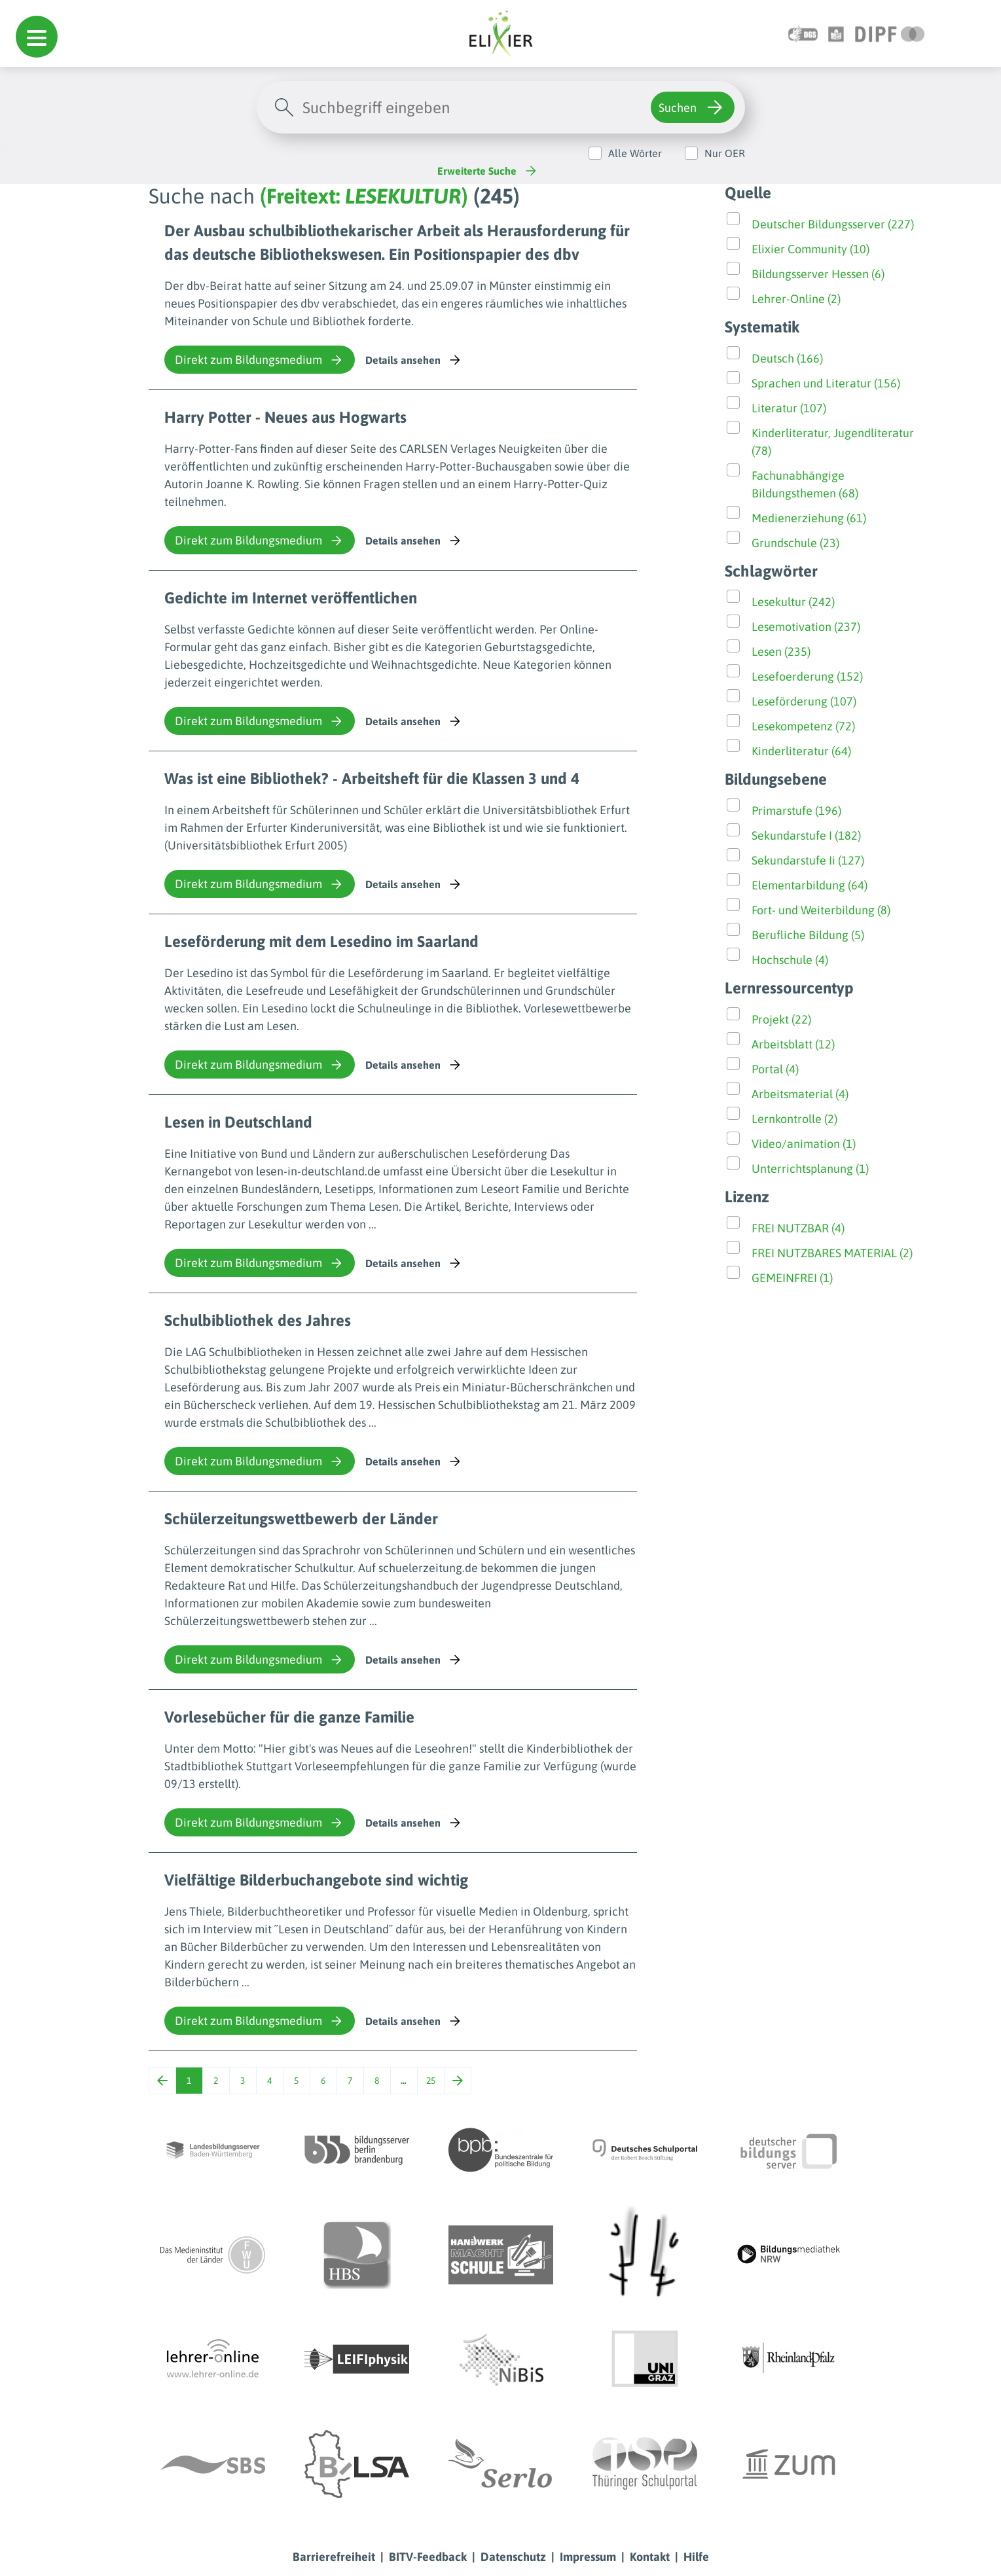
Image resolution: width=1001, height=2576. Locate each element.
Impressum (588, 2557)
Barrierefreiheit (334, 2557)
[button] (37, 37)
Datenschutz (513, 2557)
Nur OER (724, 153)
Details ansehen (414, 360)
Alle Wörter (635, 153)
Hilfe (696, 2557)
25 (430, 2080)
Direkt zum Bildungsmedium (259, 360)
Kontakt (650, 2557)
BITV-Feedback (428, 2557)
